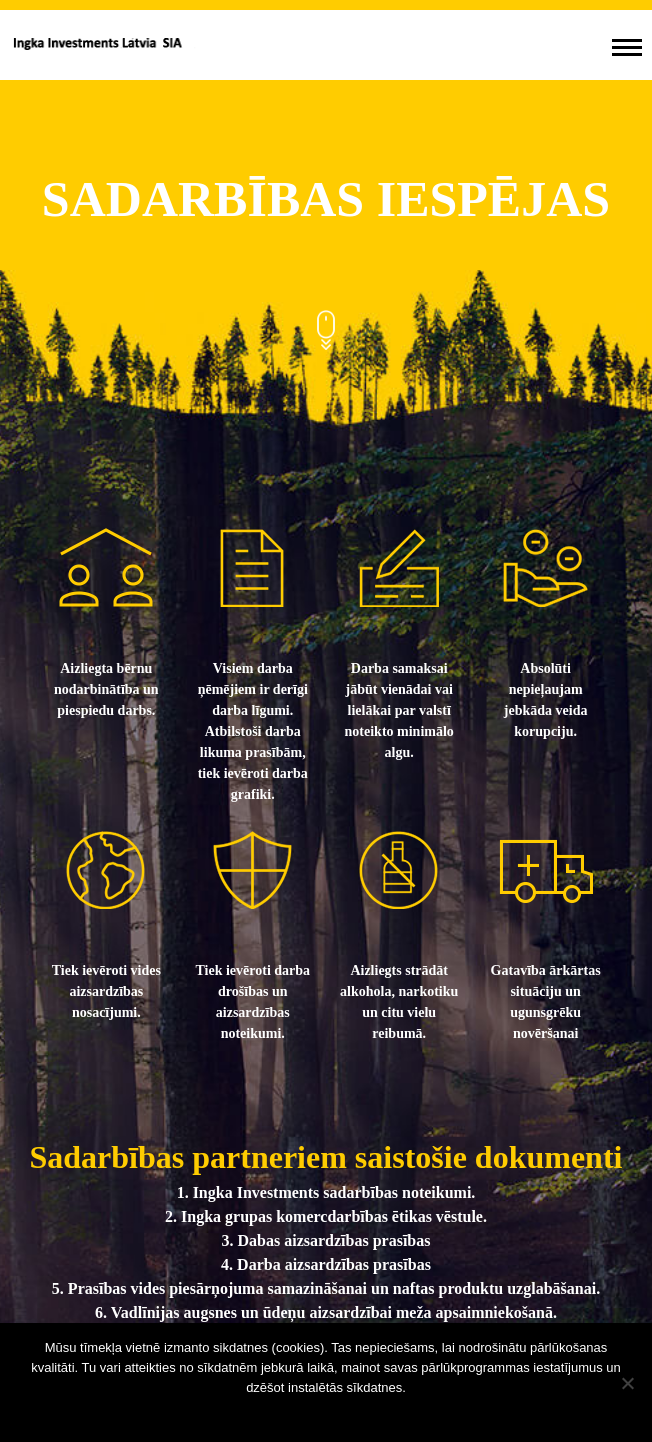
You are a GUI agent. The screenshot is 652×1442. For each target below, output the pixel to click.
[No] (627, 1383)
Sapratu (326, 1413)
